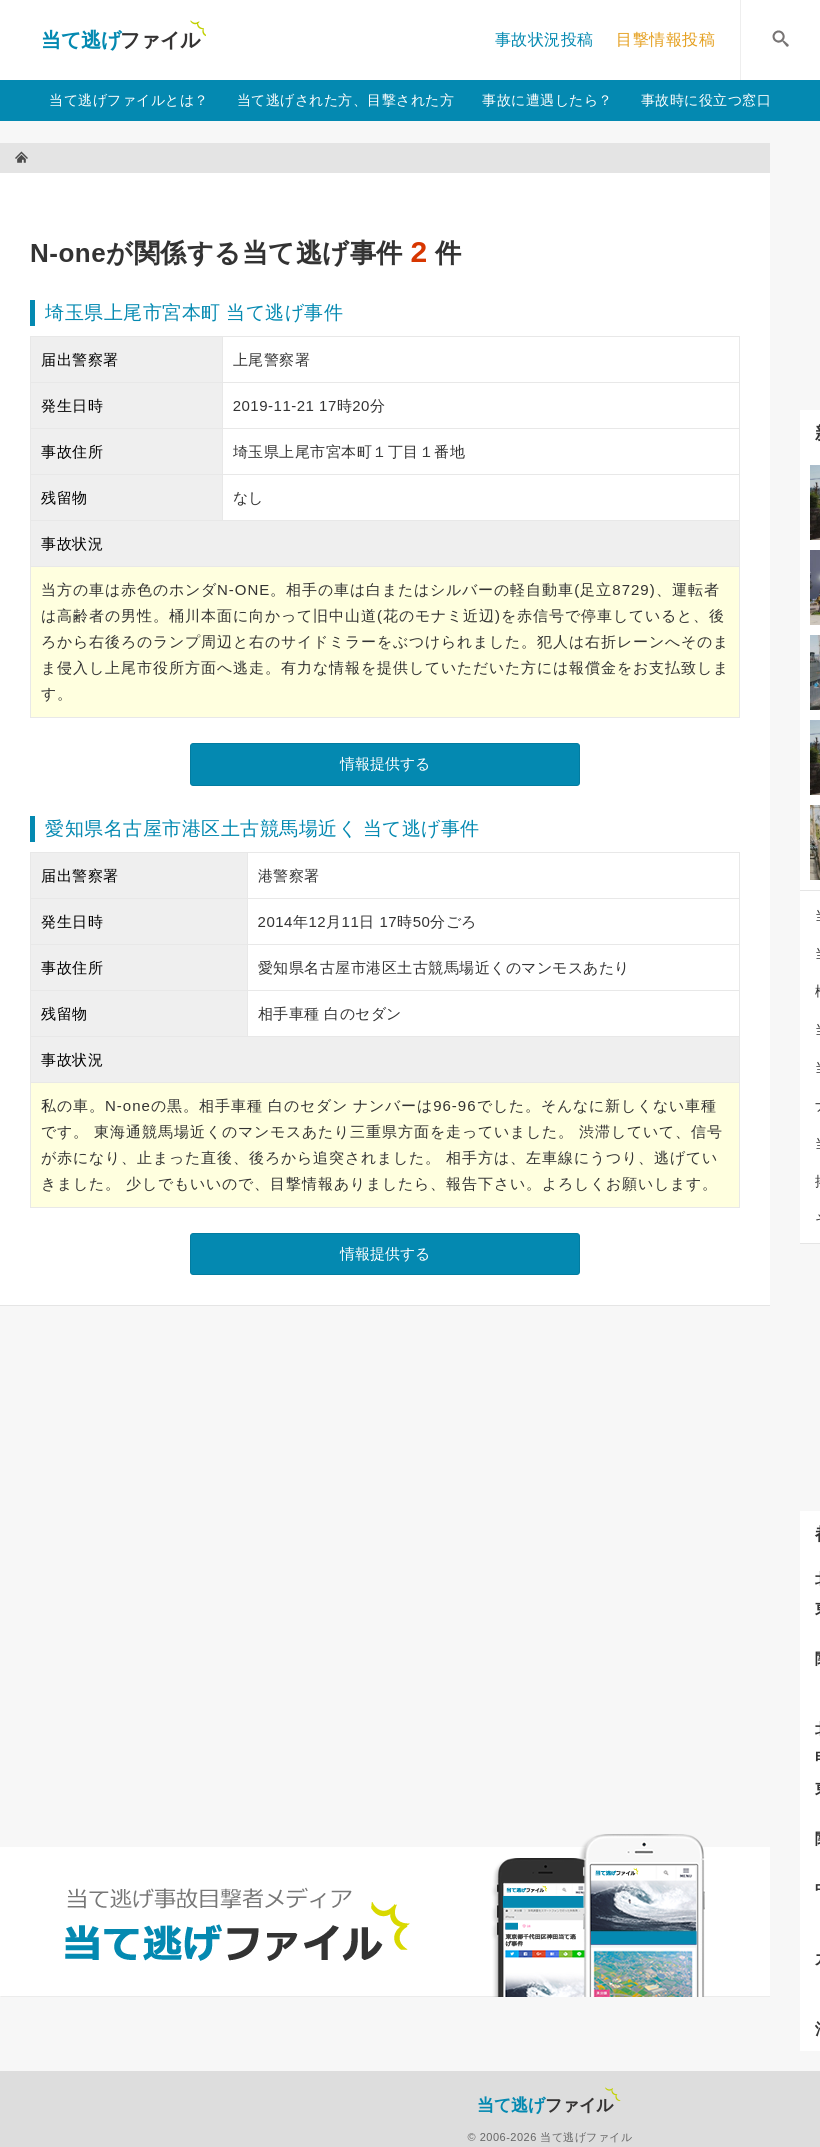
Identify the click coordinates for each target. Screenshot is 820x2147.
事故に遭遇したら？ (547, 100)
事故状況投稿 (544, 39)
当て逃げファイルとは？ (129, 100)
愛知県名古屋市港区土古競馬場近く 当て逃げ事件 (262, 828)
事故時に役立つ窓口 (706, 100)
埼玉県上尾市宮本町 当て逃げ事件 (194, 312)
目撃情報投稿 (665, 39)
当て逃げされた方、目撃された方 (346, 100)
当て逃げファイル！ (123, 40)
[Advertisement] (394, 195)
